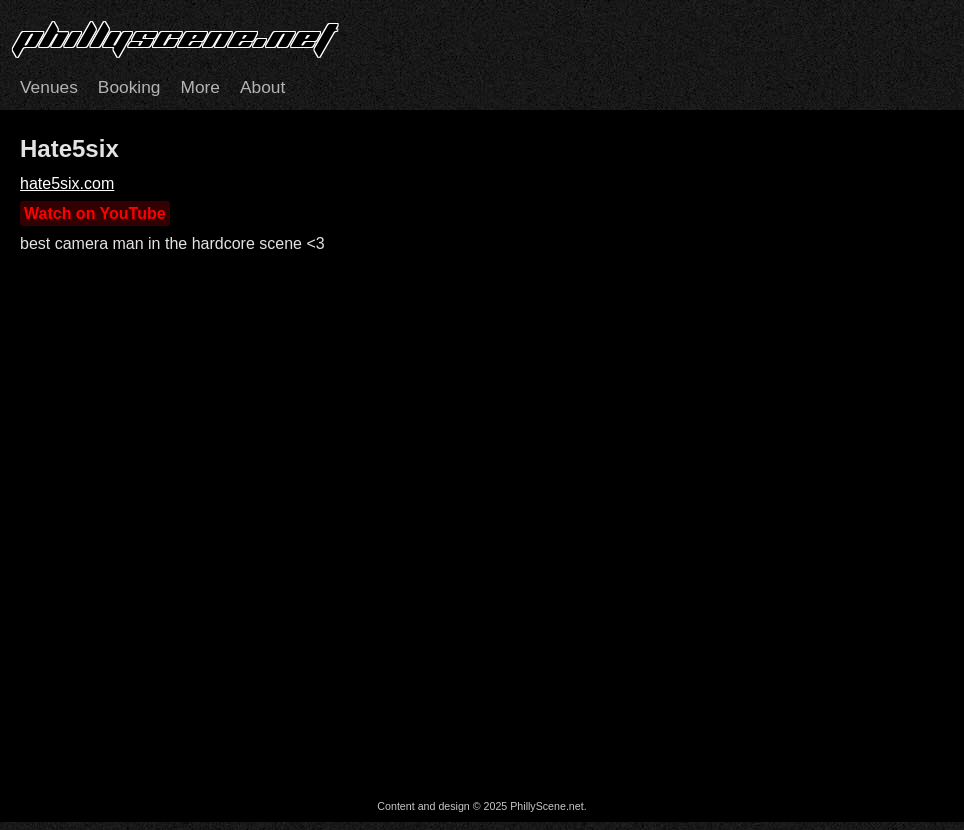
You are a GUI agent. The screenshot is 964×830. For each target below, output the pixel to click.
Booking (129, 87)
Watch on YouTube (95, 213)
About (262, 87)
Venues (49, 87)
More (199, 87)
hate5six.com (67, 183)
